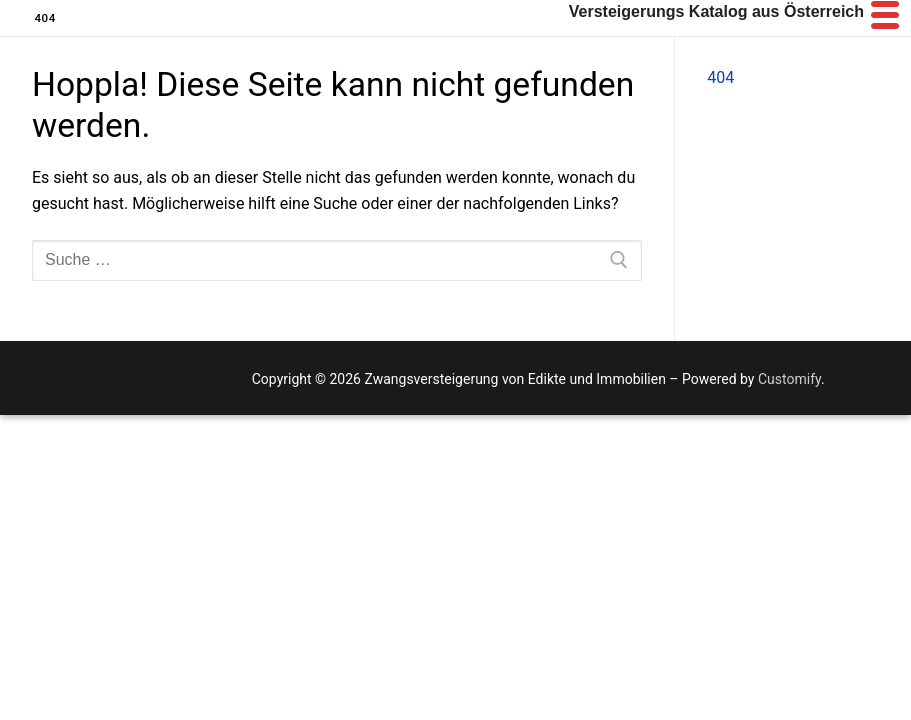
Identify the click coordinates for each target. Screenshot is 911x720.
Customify (789, 379)
